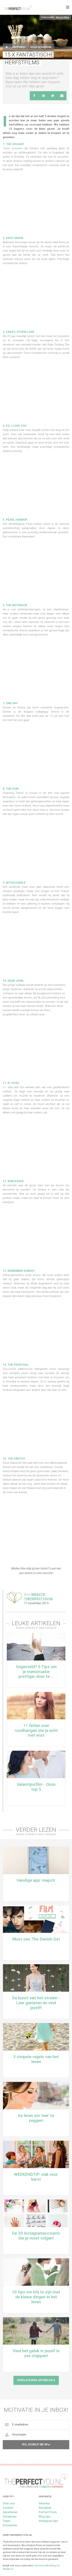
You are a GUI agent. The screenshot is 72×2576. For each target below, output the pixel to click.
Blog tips (45, 2516)
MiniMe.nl (8, 2569)
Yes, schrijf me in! (36, 2444)
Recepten (45, 2508)
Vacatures (10, 2516)
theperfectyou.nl (18, 7)
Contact (8, 2508)
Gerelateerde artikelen (36, 2380)
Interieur (44, 2503)
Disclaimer (10, 2525)
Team (6, 2521)
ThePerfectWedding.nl (46, 2565)
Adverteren (10, 2512)
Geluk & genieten (40, 47)
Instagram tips (48, 2521)
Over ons (9, 2503)
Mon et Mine (62, 17)
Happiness (19, 47)
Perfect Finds (48, 2512)
